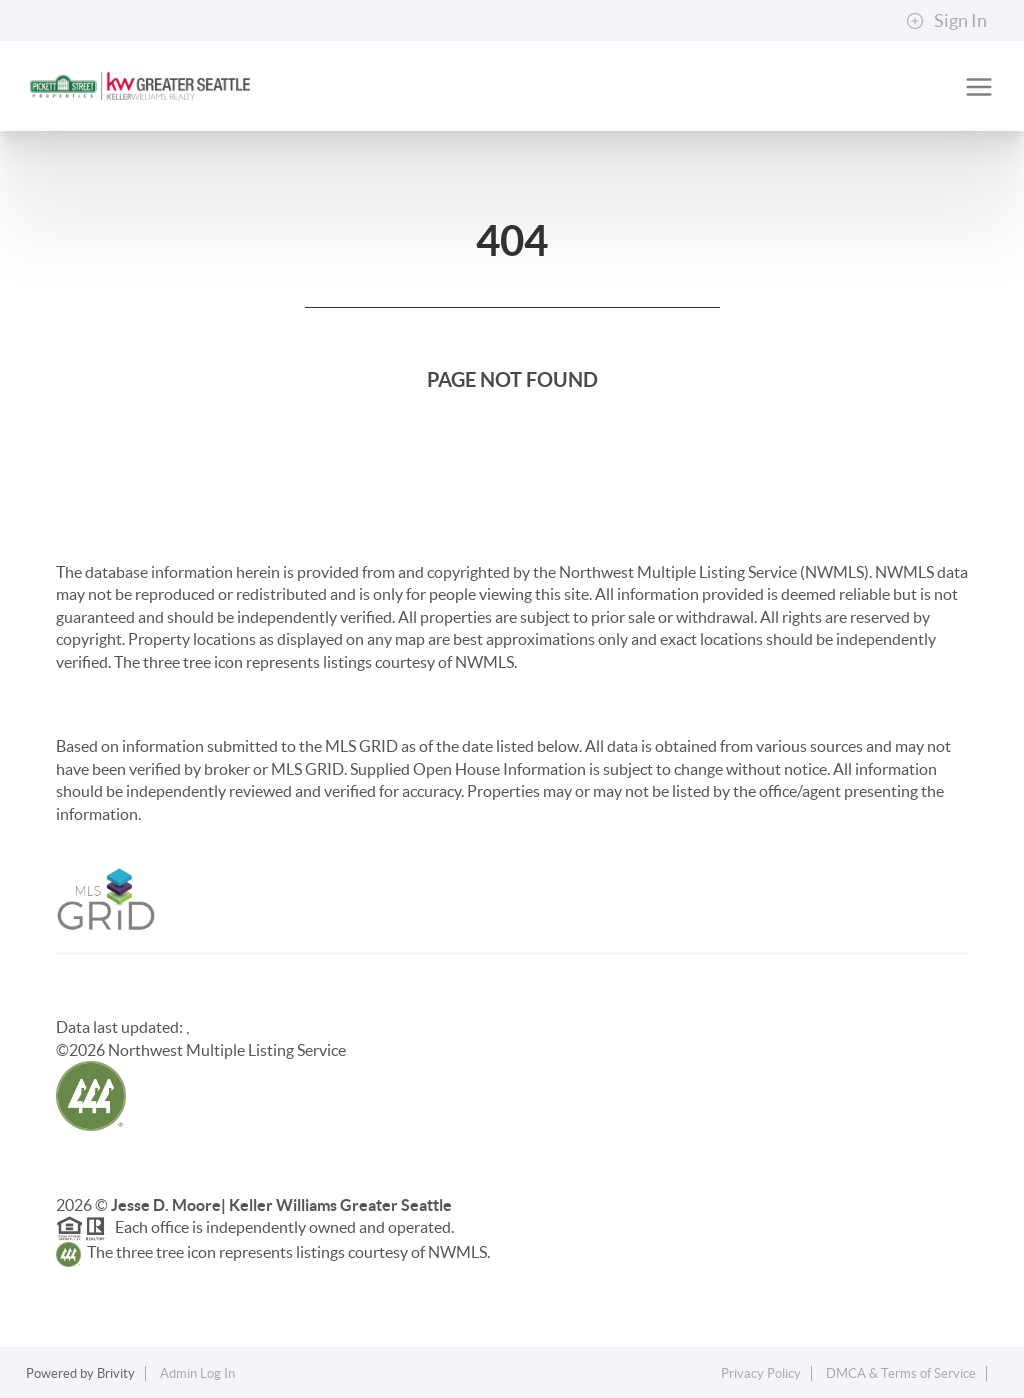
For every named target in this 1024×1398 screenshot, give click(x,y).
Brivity (116, 1373)
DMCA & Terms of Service (901, 1373)
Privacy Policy (761, 1373)
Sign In (946, 21)
